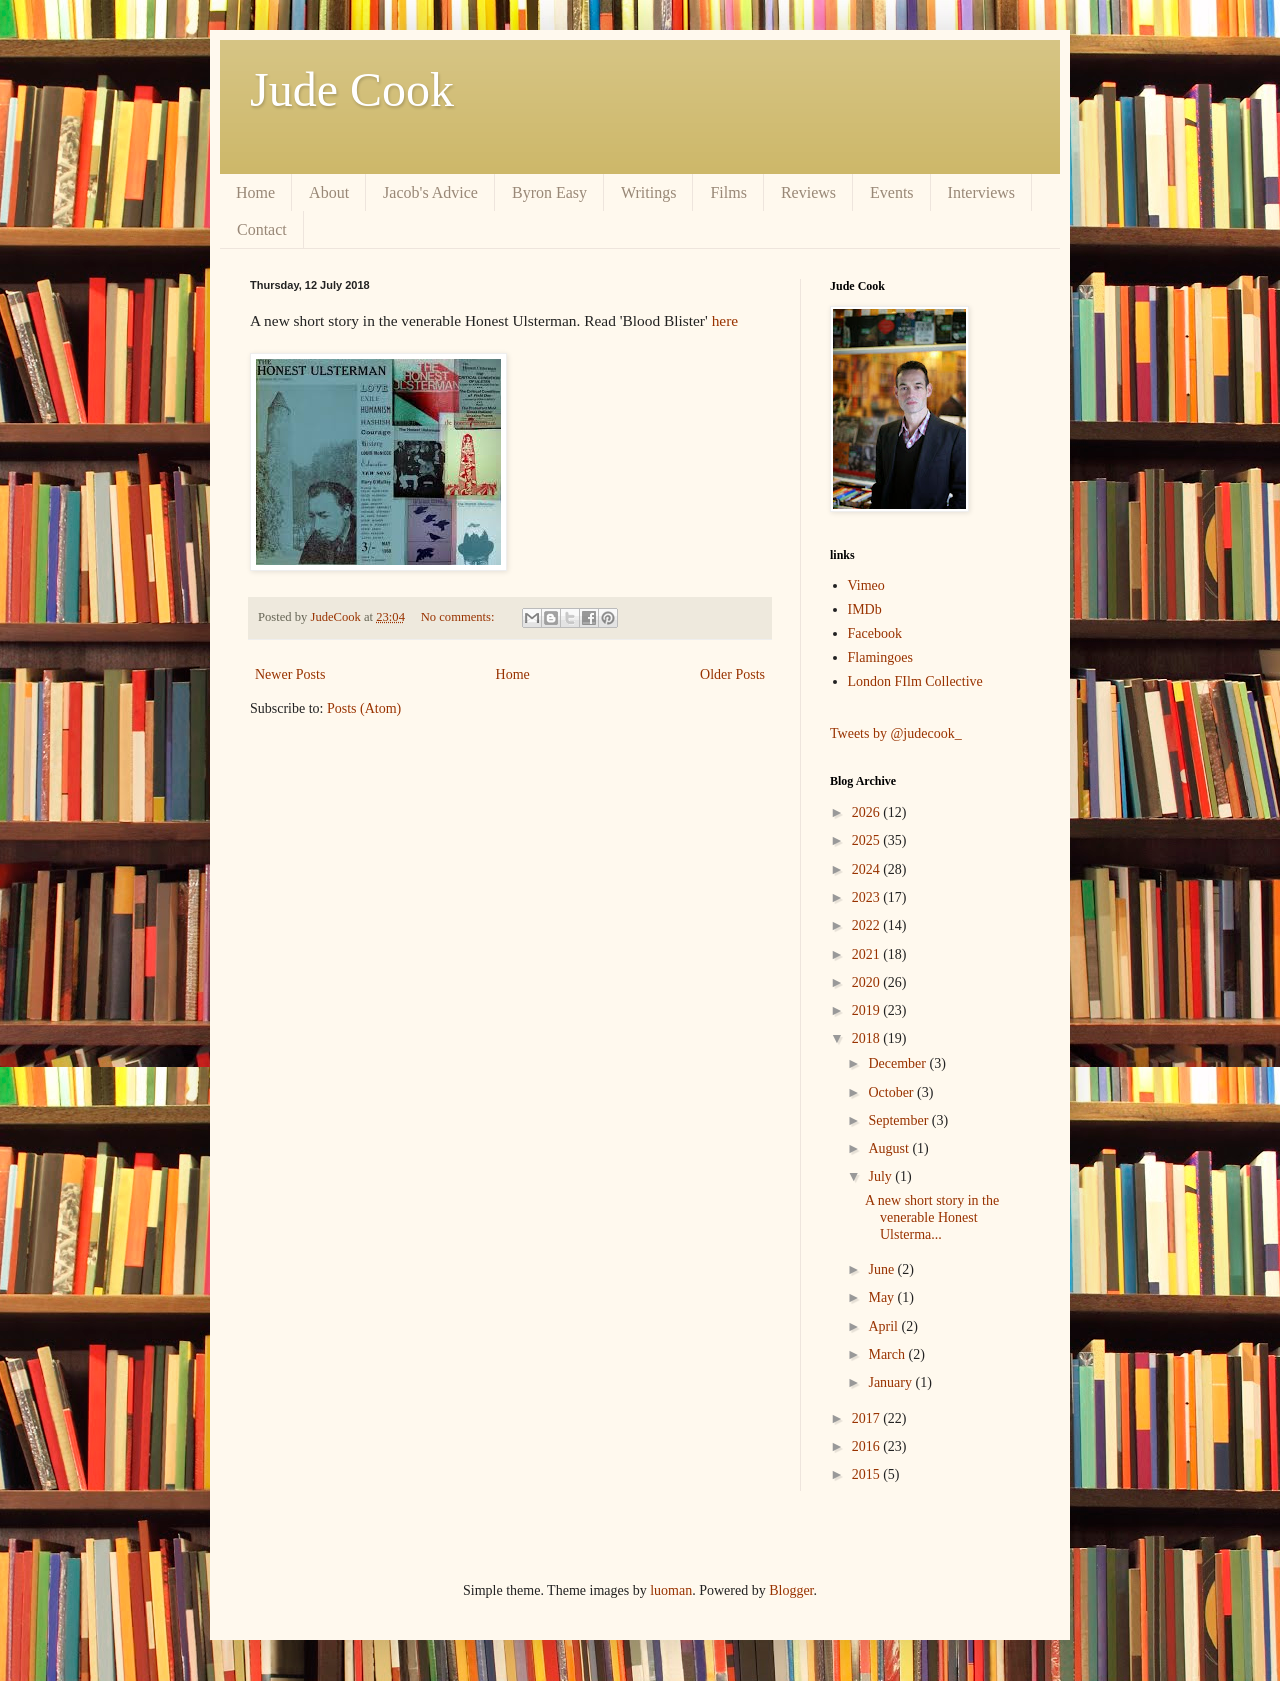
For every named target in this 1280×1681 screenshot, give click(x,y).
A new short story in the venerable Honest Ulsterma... (932, 1217)
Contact (262, 229)
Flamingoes (880, 657)
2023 (868, 897)
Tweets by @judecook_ (896, 733)
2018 (868, 1038)
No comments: (459, 617)
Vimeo (866, 585)
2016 (868, 1446)
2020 (868, 982)
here (725, 320)
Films (728, 192)
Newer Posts (290, 674)
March (888, 1354)
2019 (868, 1010)
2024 (868, 869)
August (890, 1148)
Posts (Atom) (364, 708)
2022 (868, 925)
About (329, 192)
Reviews (808, 192)
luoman (671, 1590)
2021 (868, 954)
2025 (868, 840)
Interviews (982, 192)
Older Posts (732, 674)
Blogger (791, 1590)
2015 (868, 1474)
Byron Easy (549, 192)
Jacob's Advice (430, 192)
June (882, 1269)
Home (255, 192)
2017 (868, 1418)
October (892, 1092)
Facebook (875, 633)
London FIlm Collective (915, 681)
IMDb (865, 609)
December (898, 1063)
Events (892, 192)
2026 (868, 812)
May (882, 1297)
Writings (648, 192)
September (899, 1120)
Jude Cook (352, 89)
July (881, 1176)
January (891, 1382)
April (884, 1326)
